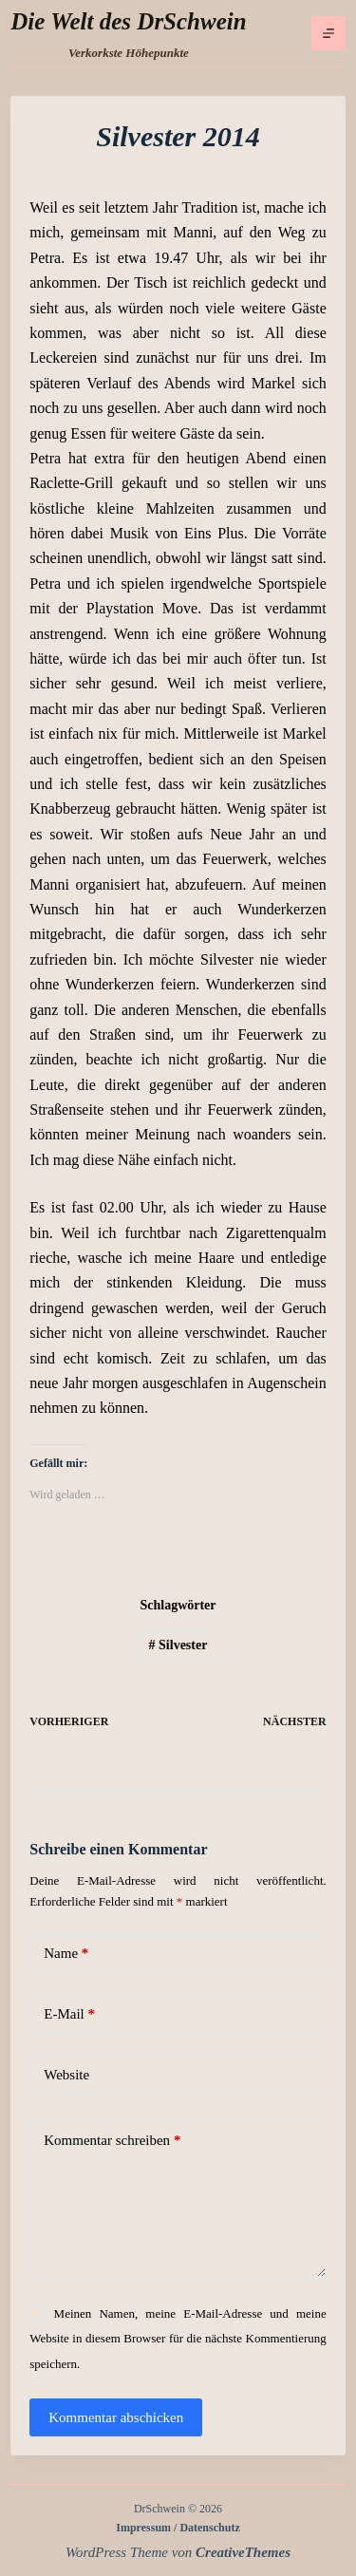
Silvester (178, 1645)
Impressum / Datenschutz (177, 2527)
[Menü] (328, 33)
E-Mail (69, 2014)
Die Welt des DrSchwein (128, 21)
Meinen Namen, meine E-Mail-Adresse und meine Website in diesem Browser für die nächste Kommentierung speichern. (178, 2338)
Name (66, 1953)
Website (66, 2074)
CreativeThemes (243, 2552)
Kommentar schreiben (112, 2141)
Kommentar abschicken (115, 2417)
